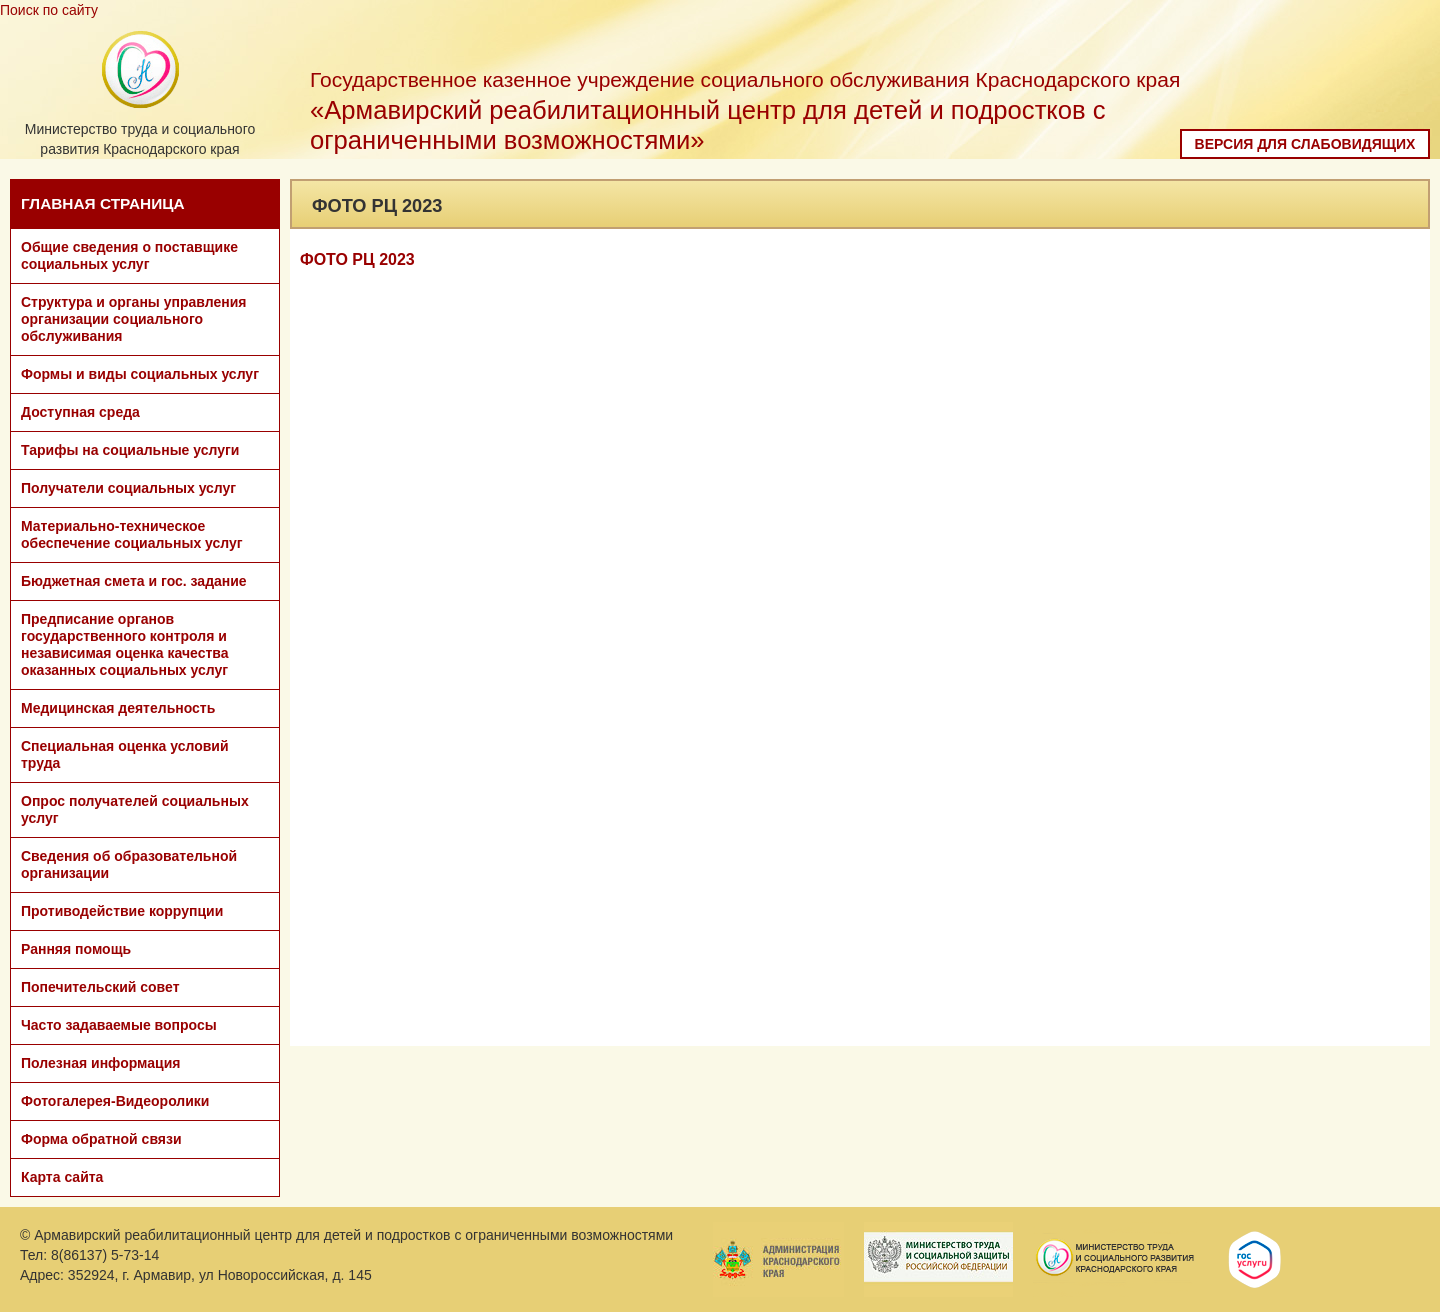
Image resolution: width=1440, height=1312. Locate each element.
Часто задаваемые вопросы (119, 1025)
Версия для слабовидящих (1305, 144)
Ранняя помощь (76, 949)
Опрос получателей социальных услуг (135, 809)
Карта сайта (62, 1177)
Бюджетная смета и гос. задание (134, 581)
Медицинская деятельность (118, 708)
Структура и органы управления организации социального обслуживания (133, 319)
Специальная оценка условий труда (125, 754)
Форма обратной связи (101, 1139)
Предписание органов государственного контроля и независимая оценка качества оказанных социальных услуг (125, 644)
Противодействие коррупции (122, 911)
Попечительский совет (100, 987)
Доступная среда (80, 412)
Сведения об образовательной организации (129, 864)
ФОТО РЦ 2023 (357, 259)
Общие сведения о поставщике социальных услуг (129, 255)
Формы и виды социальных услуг (140, 374)
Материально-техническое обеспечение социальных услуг (132, 534)
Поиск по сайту (49, 10)
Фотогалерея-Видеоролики (115, 1101)
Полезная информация (100, 1063)
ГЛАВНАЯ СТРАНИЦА (103, 203)
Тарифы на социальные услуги (130, 450)
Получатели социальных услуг (128, 488)
